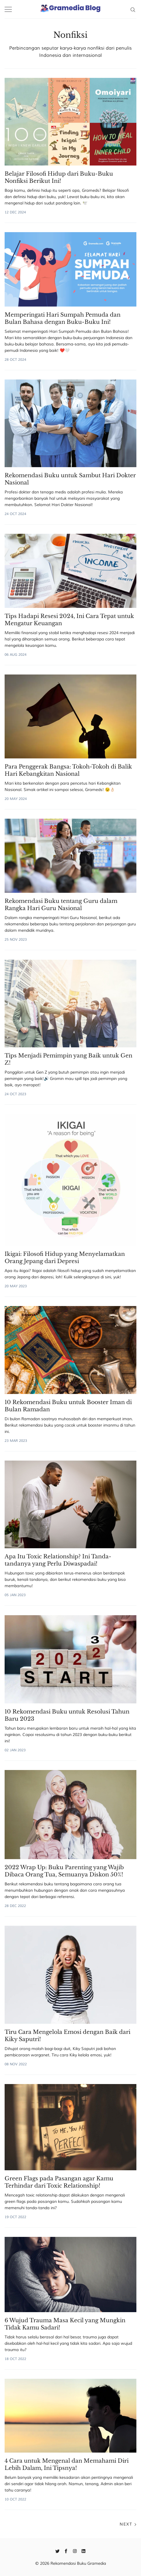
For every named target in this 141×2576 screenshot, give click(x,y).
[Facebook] (66, 2551)
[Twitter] (57, 2551)
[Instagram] (74, 2551)
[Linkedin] (83, 2551)
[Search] (132, 9)
